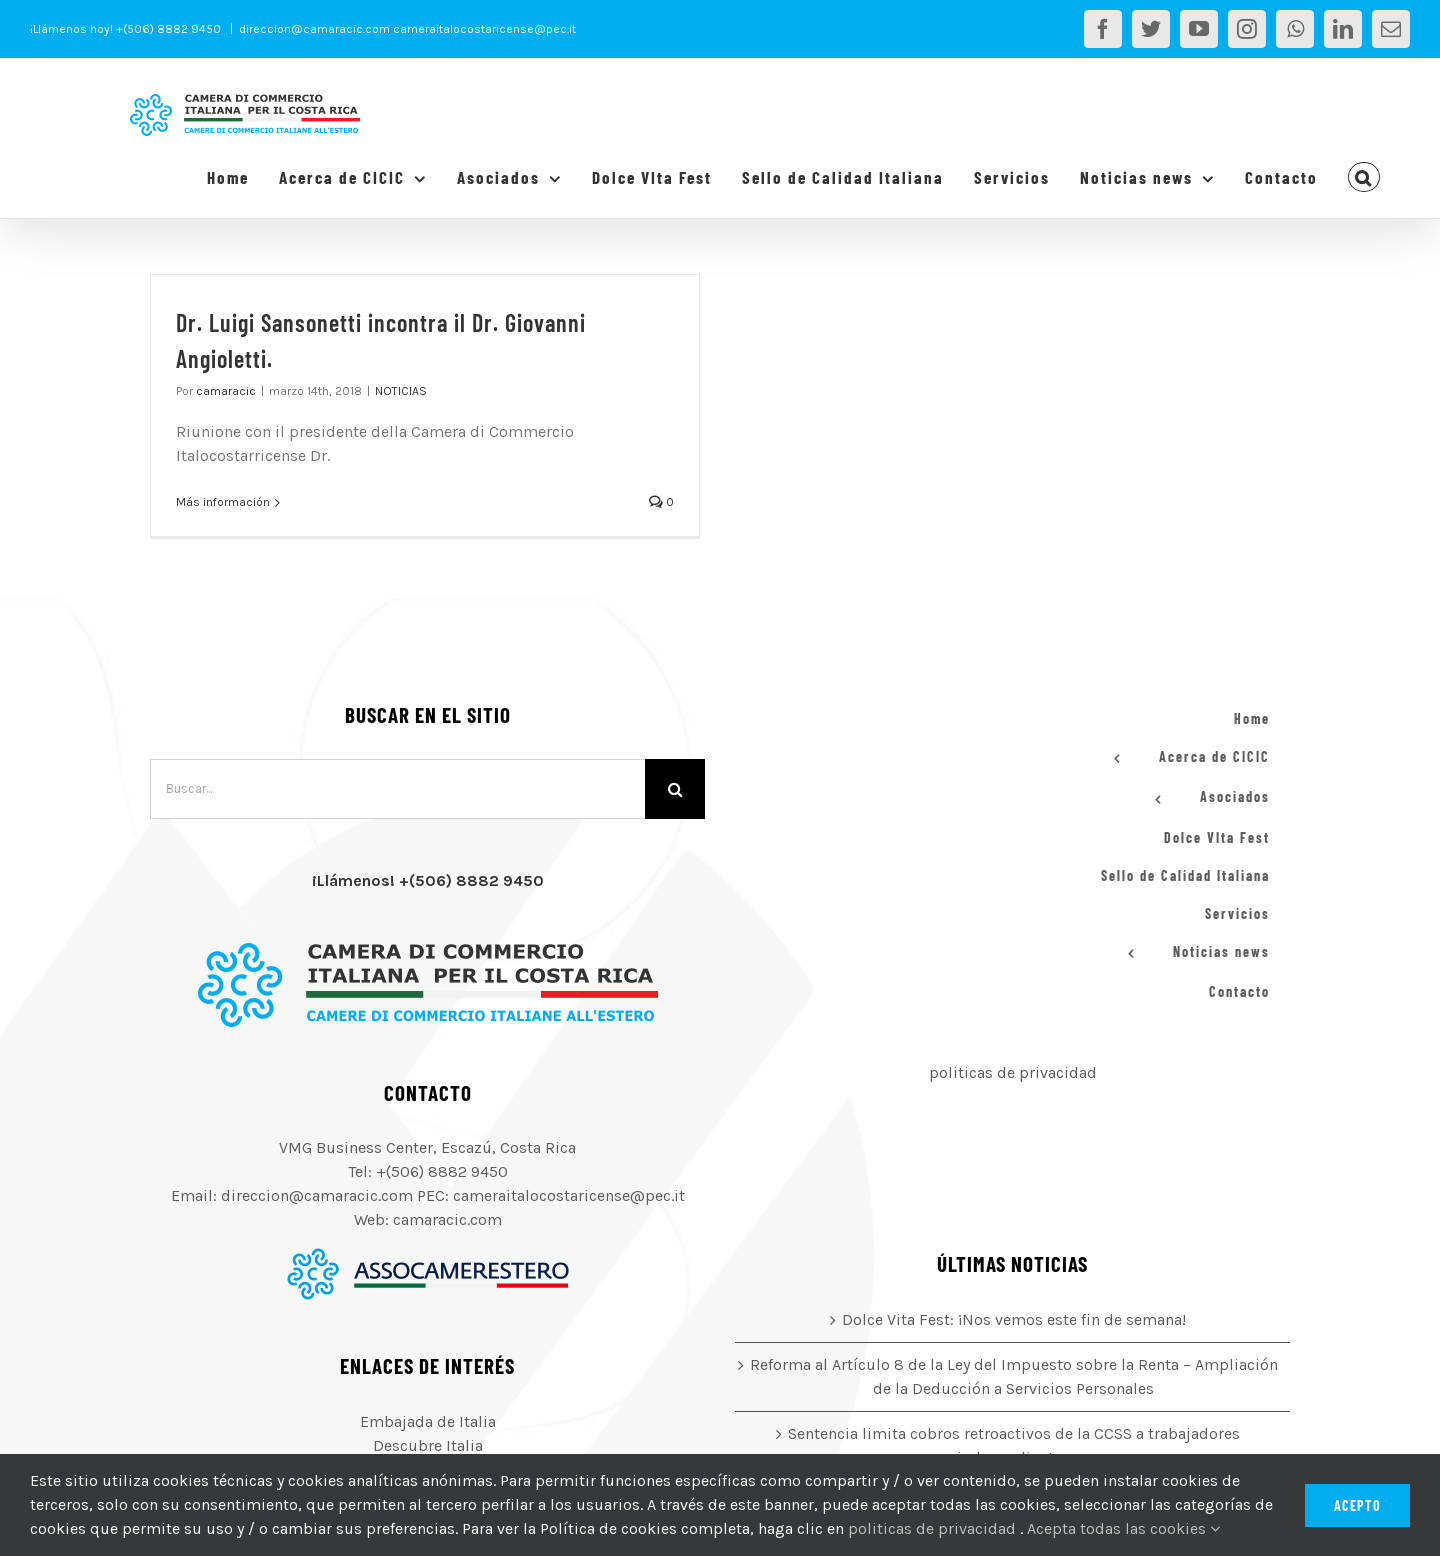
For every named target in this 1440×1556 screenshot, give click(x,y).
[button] (1364, 177)
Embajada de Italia (428, 1421)
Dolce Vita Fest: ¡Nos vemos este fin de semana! (1014, 1319)
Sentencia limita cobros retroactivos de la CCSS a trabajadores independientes (1014, 1445)
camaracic (226, 391)
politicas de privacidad (1013, 1072)
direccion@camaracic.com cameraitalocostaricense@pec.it (407, 29)
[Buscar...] (397, 789)
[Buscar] (675, 789)
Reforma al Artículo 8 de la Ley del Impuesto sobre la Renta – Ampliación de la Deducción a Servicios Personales (1014, 1376)
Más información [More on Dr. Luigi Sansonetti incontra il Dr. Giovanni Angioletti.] (223, 502)
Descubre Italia (428, 1445)
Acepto (1357, 1505)
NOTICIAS (401, 391)
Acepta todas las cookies (1123, 1528)
